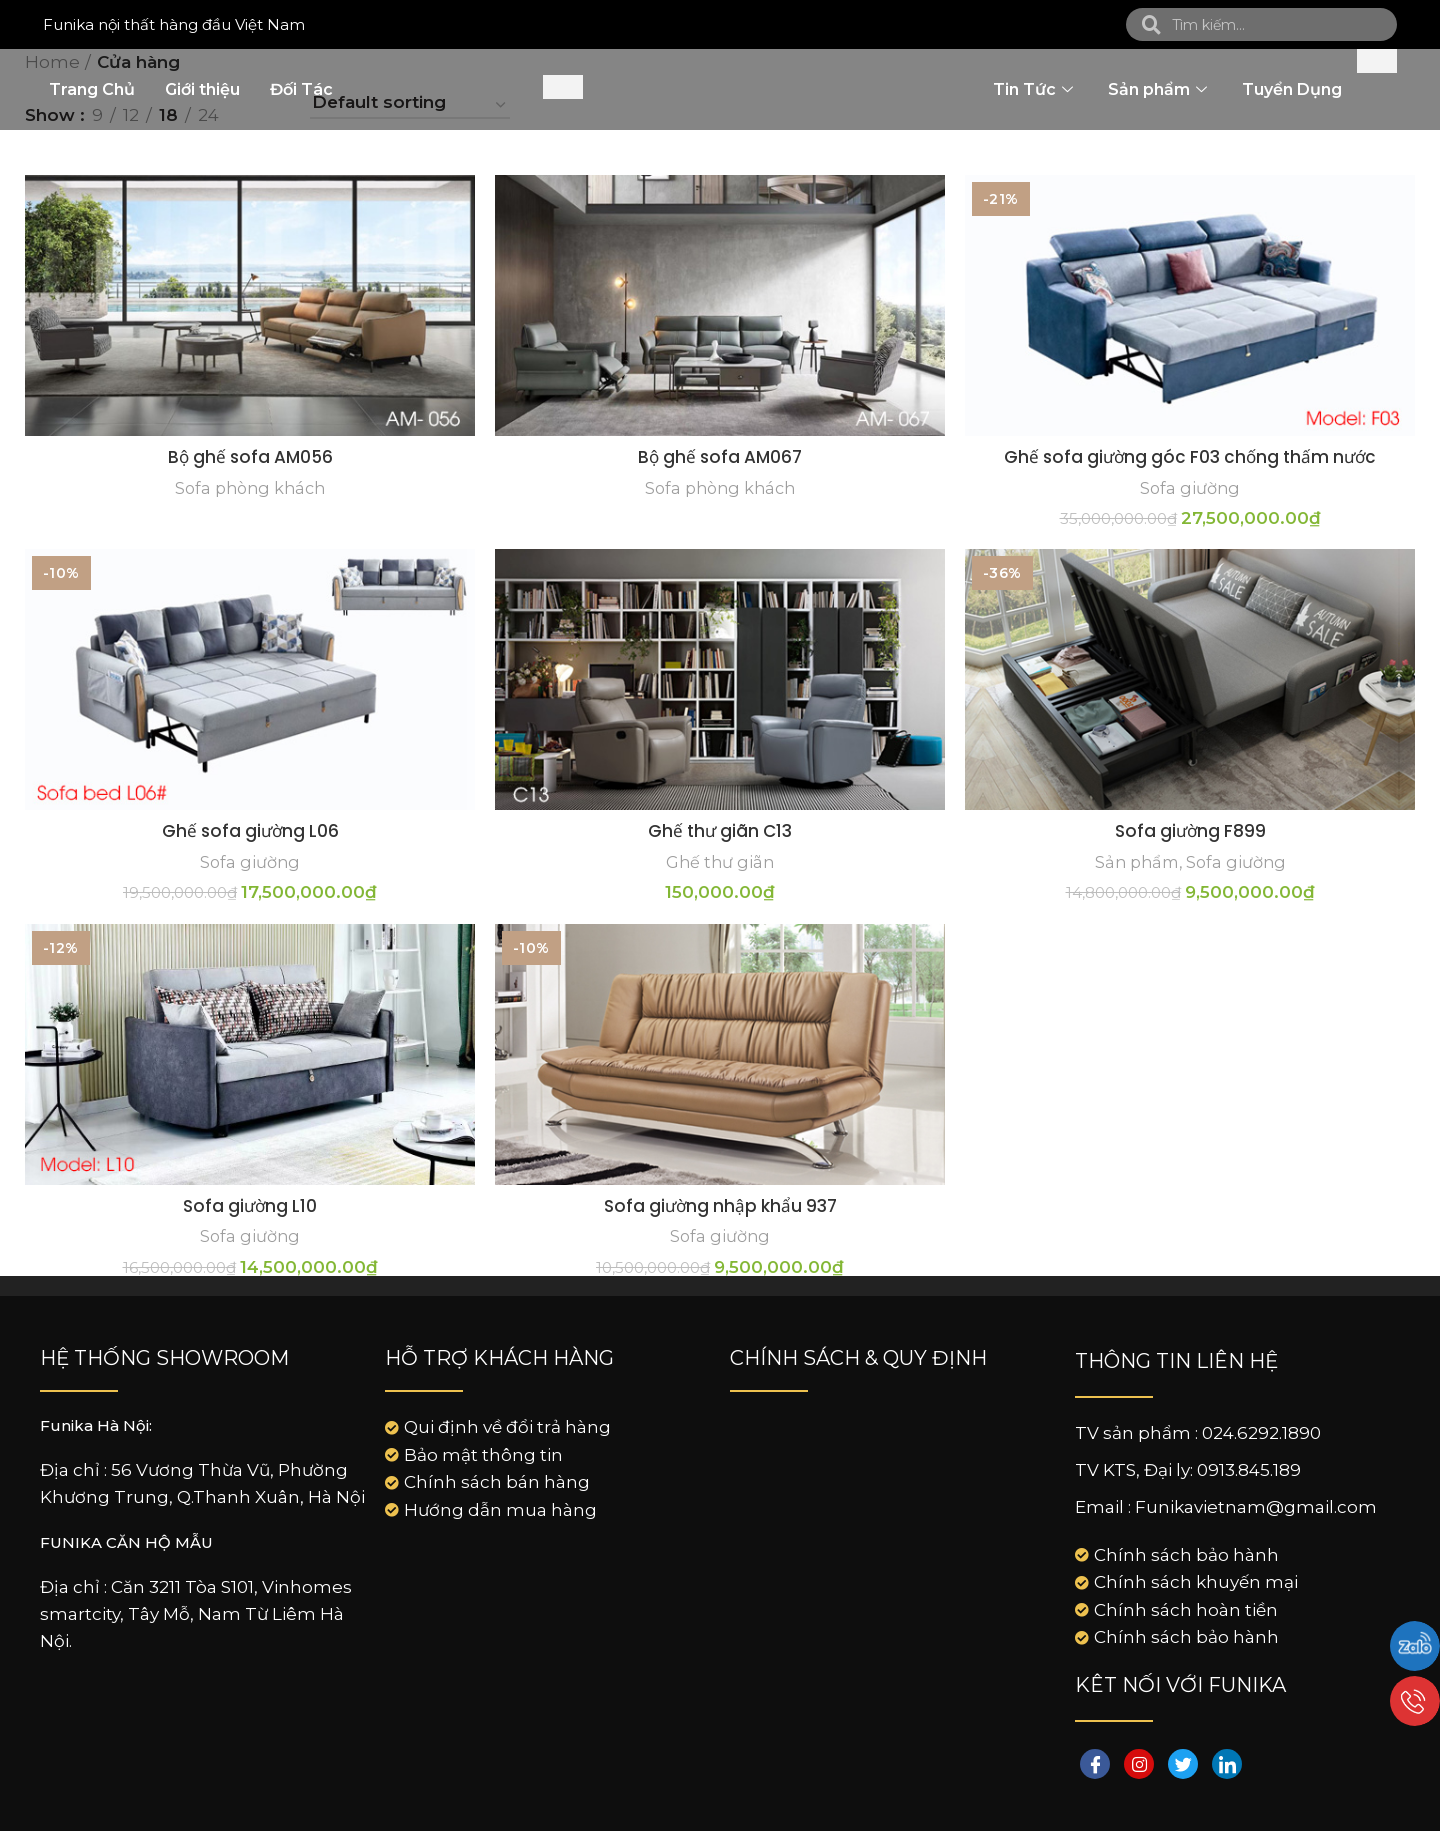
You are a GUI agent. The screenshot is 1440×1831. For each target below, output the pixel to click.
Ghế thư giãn (720, 862)
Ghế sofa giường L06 (250, 831)
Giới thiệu (202, 89)
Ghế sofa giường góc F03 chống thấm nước (1190, 457)
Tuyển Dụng (1292, 89)
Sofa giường (1190, 488)
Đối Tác (301, 89)
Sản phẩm (1160, 89)
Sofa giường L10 (250, 1206)
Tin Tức (1035, 89)
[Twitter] (1183, 1764)
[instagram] (1139, 1764)
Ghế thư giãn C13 (720, 831)
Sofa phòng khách (250, 488)
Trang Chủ (92, 89)
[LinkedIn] (1227, 1764)
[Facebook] (1095, 1764)
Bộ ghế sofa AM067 (720, 457)
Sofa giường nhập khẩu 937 (720, 1206)
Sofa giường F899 (1190, 831)
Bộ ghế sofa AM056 (250, 457)
